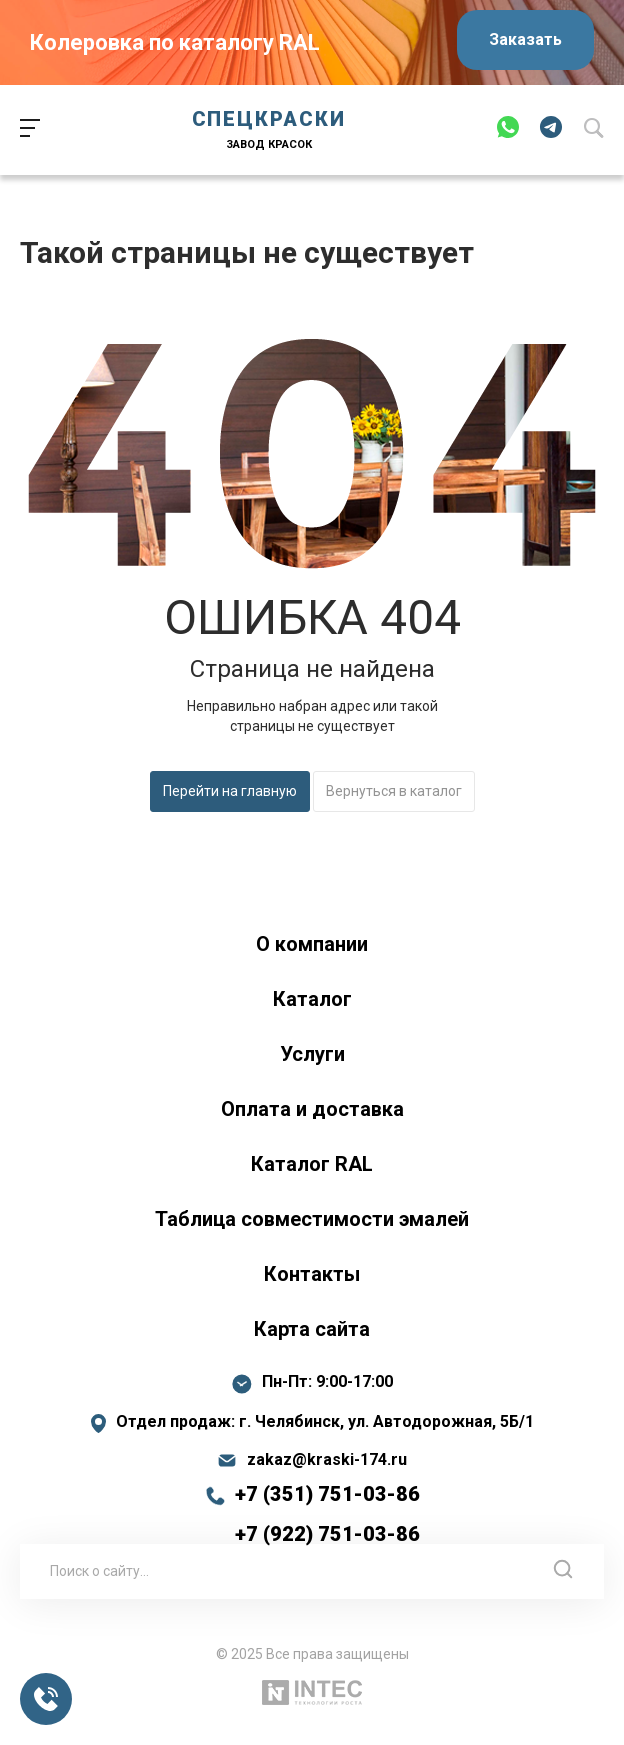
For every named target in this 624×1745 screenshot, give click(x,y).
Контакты (312, 1274)
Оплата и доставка (312, 1109)
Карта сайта (312, 1329)
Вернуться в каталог (394, 791)
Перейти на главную (230, 791)
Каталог (312, 999)
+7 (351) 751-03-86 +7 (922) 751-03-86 (327, 1514)
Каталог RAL (312, 1164)
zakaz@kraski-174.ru (327, 1460)
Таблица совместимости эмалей (312, 1219)
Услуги (312, 1054)
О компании (312, 944)
